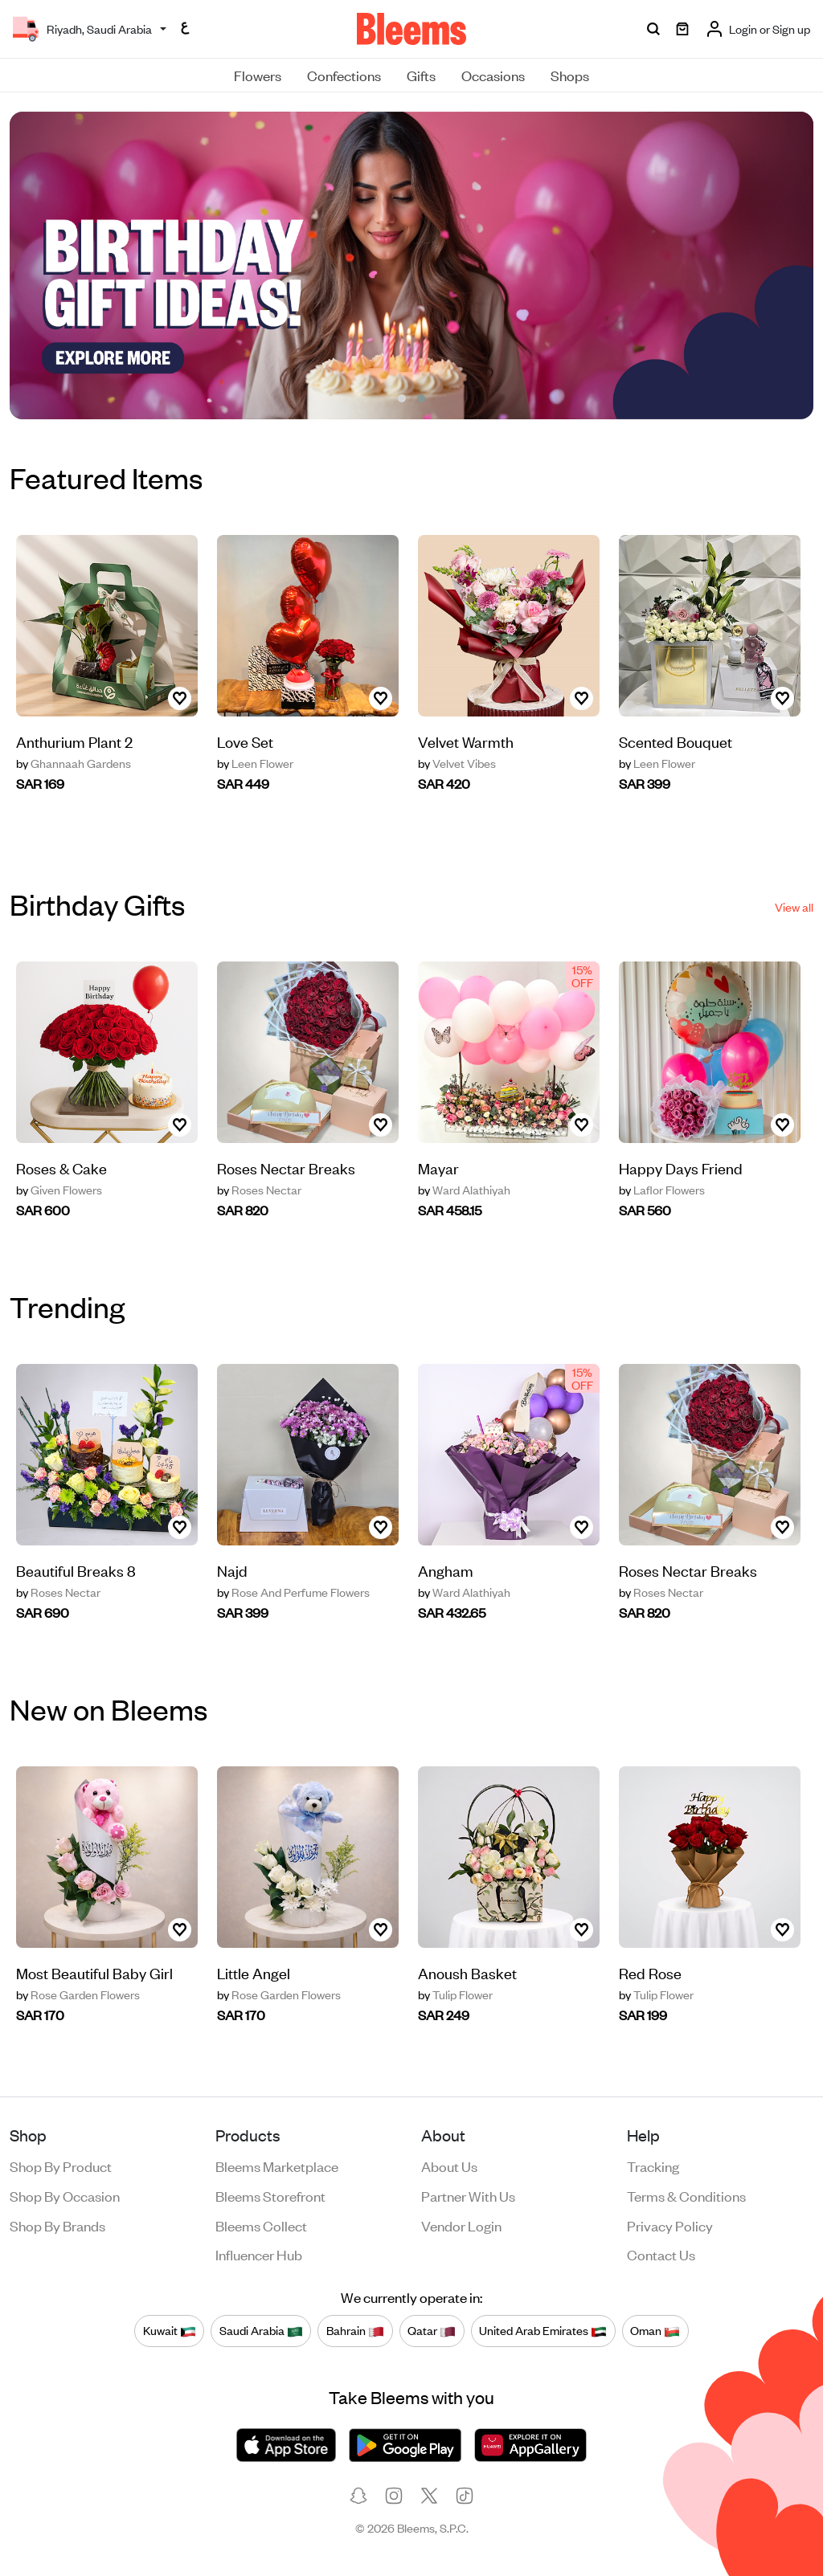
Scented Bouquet (675, 741)
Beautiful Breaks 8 (76, 1570)
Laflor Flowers (662, 1189)
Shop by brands (57, 2225)
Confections (344, 74)
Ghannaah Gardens (73, 763)
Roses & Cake (61, 1167)
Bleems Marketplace (276, 2165)
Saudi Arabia (261, 2330)
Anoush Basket (467, 1972)
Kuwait (169, 2330)
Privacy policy (670, 2225)
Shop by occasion (65, 2195)
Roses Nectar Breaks (286, 1167)
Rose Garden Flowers (78, 1994)
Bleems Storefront (270, 2195)
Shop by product (61, 2165)
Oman (655, 2330)
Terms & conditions (686, 2195)
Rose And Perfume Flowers (293, 1592)
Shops (570, 74)
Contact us (661, 2254)
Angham (445, 1570)
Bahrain (355, 2330)
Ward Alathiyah (464, 1189)
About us (449, 2165)
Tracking (653, 2165)
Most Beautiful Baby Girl (94, 1972)
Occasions (493, 74)
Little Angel (253, 1972)
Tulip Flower (455, 1994)
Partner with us (468, 2195)
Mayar (438, 1167)
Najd (232, 1570)
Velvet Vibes (457, 763)
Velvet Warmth (466, 741)
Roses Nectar (259, 1189)
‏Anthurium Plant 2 (74, 741)
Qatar (431, 2330)
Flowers (257, 74)
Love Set (245, 741)
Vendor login (461, 2225)
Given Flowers (59, 1189)
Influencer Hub (258, 2254)
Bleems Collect (261, 2225)
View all (794, 906)
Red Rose (650, 1972)
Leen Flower (255, 763)
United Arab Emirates (543, 2330)
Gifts (421, 74)
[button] (402, 398)
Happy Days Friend (681, 1167)
